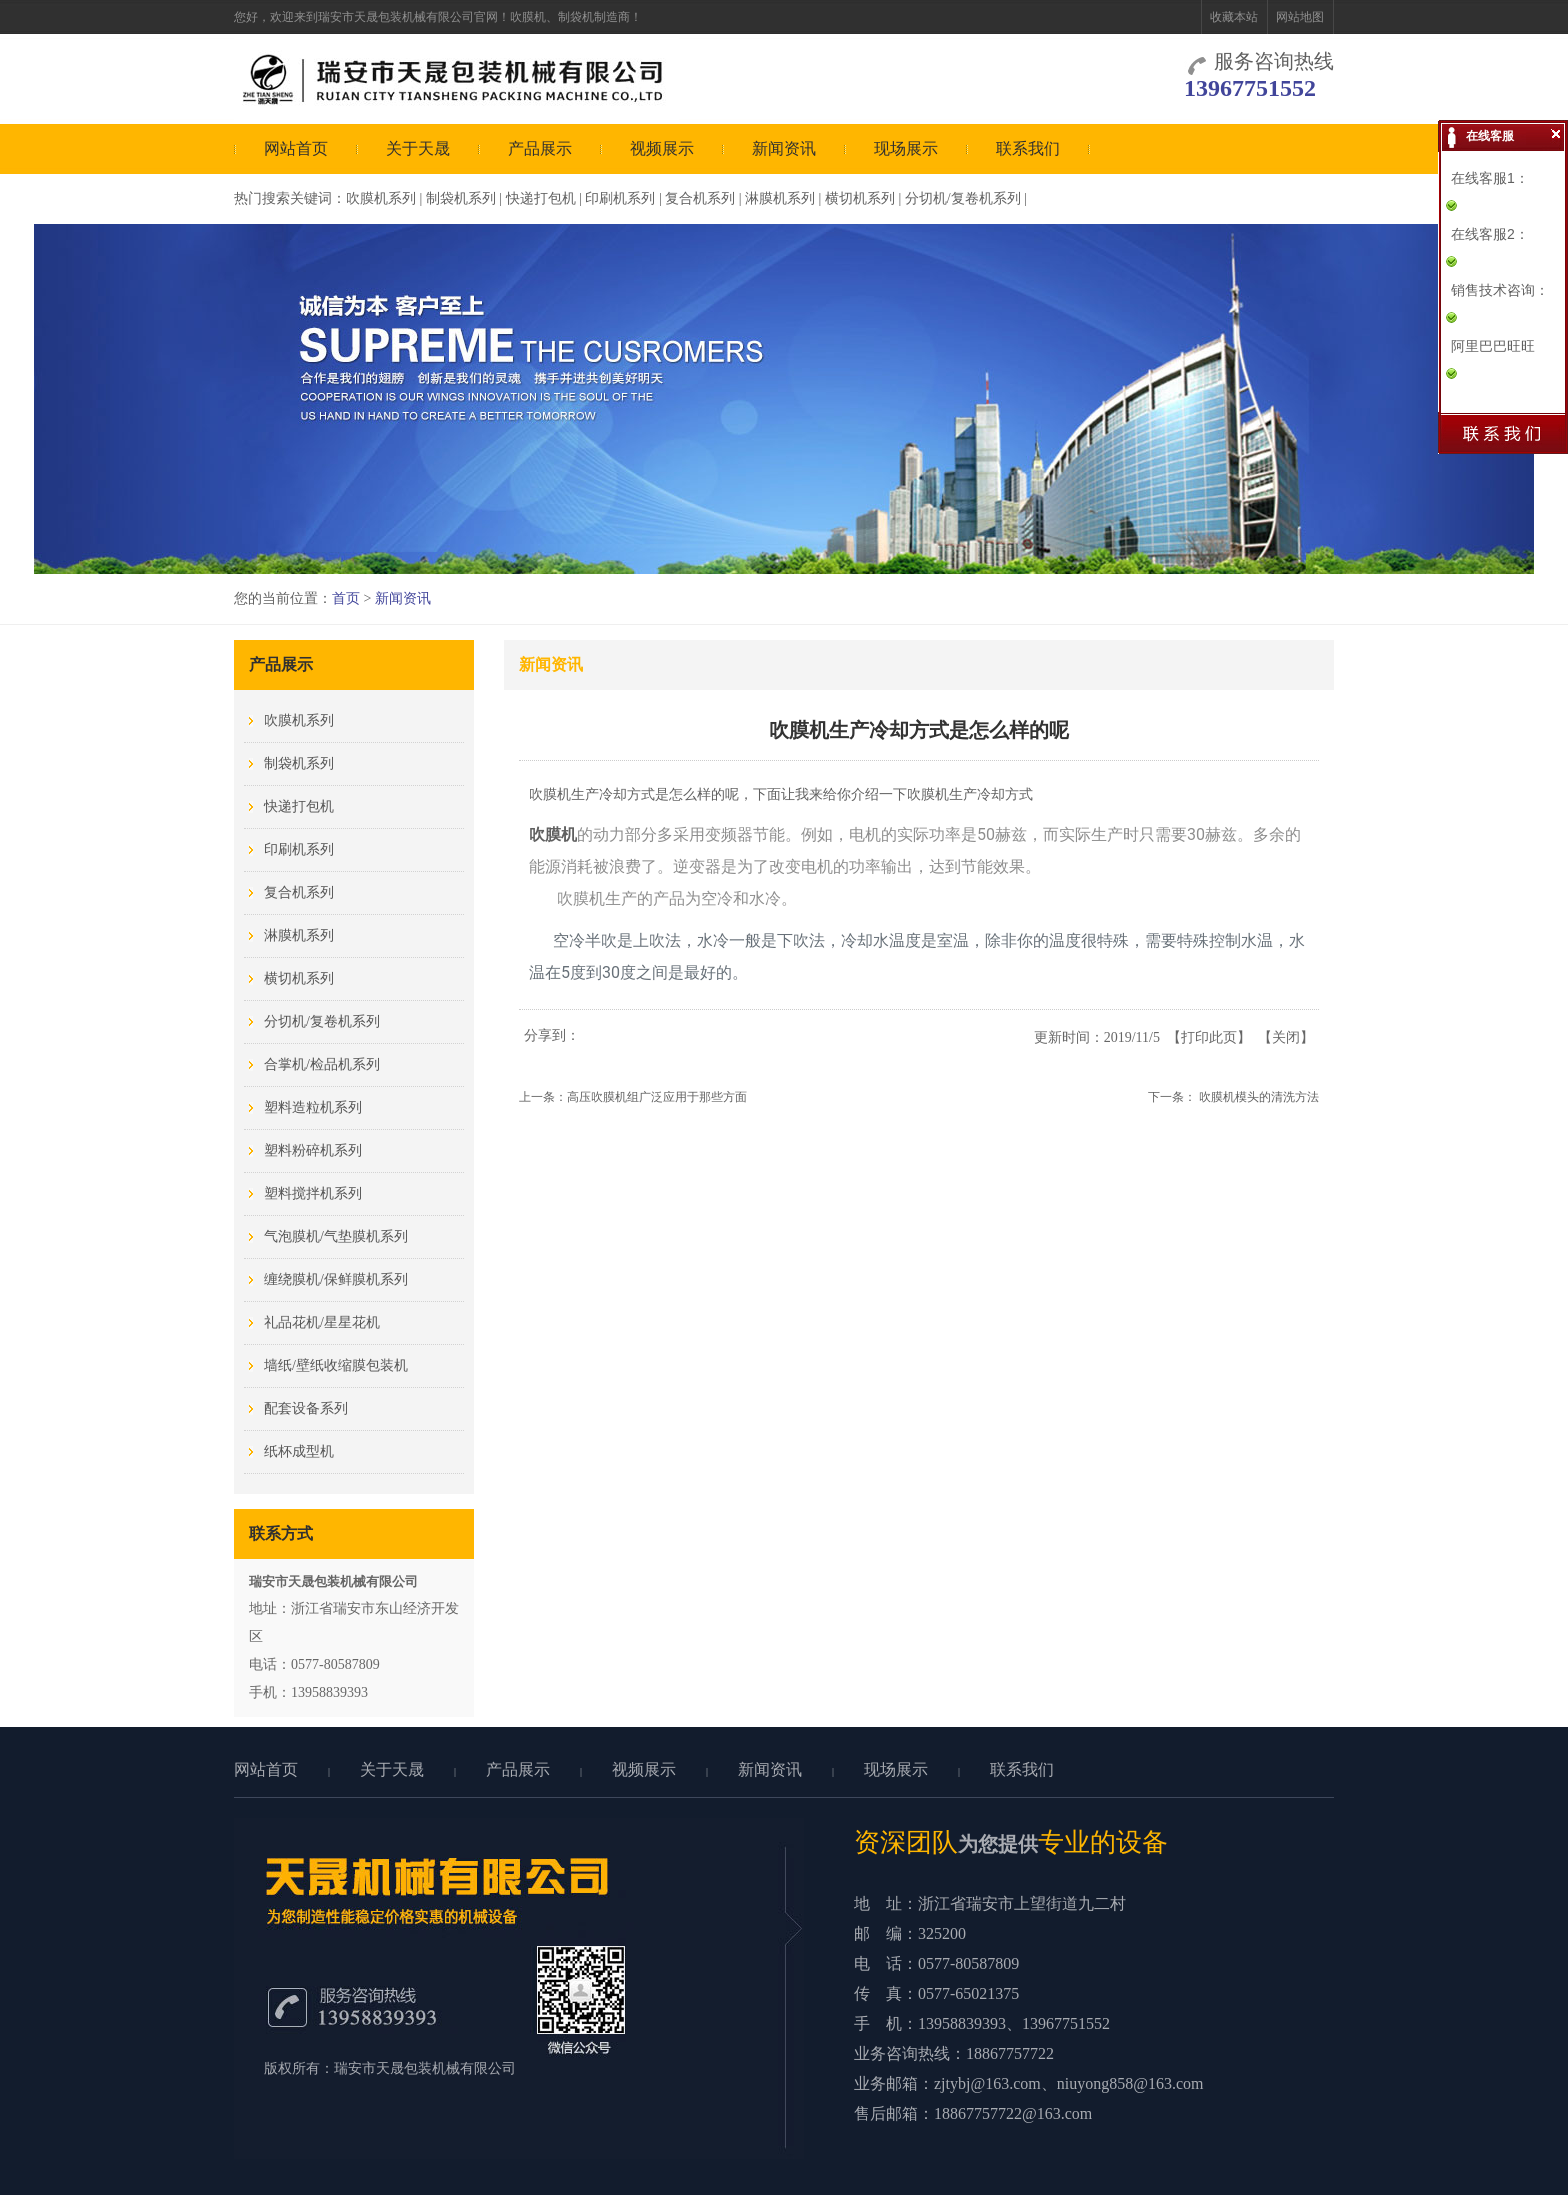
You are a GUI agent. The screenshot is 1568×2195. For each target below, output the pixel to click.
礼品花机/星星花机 (322, 1322)
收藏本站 (1234, 17)
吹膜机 (553, 834)
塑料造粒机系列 (313, 1107)
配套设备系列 (306, 1408)
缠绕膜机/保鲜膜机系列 (336, 1279)
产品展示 (540, 148)
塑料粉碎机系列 (313, 1150)
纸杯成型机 (299, 1451)
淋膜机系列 (780, 198)
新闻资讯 (784, 148)
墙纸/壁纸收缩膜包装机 (336, 1365)
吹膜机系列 (381, 198)
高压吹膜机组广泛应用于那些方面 (657, 1097)
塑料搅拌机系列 (313, 1193)
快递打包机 (541, 198)
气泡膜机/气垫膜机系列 (336, 1236)
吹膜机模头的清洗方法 (1259, 1097)
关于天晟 (418, 148)
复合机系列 (700, 198)
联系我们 (1028, 148)
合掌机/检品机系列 (322, 1064)
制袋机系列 (461, 198)
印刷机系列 (620, 198)
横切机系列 (860, 198)
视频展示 (662, 148)
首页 (346, 598)
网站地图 (1300, 17)
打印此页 (1209, 1037)
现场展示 (906, 148)
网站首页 (296, 148)
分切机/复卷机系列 (963, 198)
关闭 (1286, 1037)
